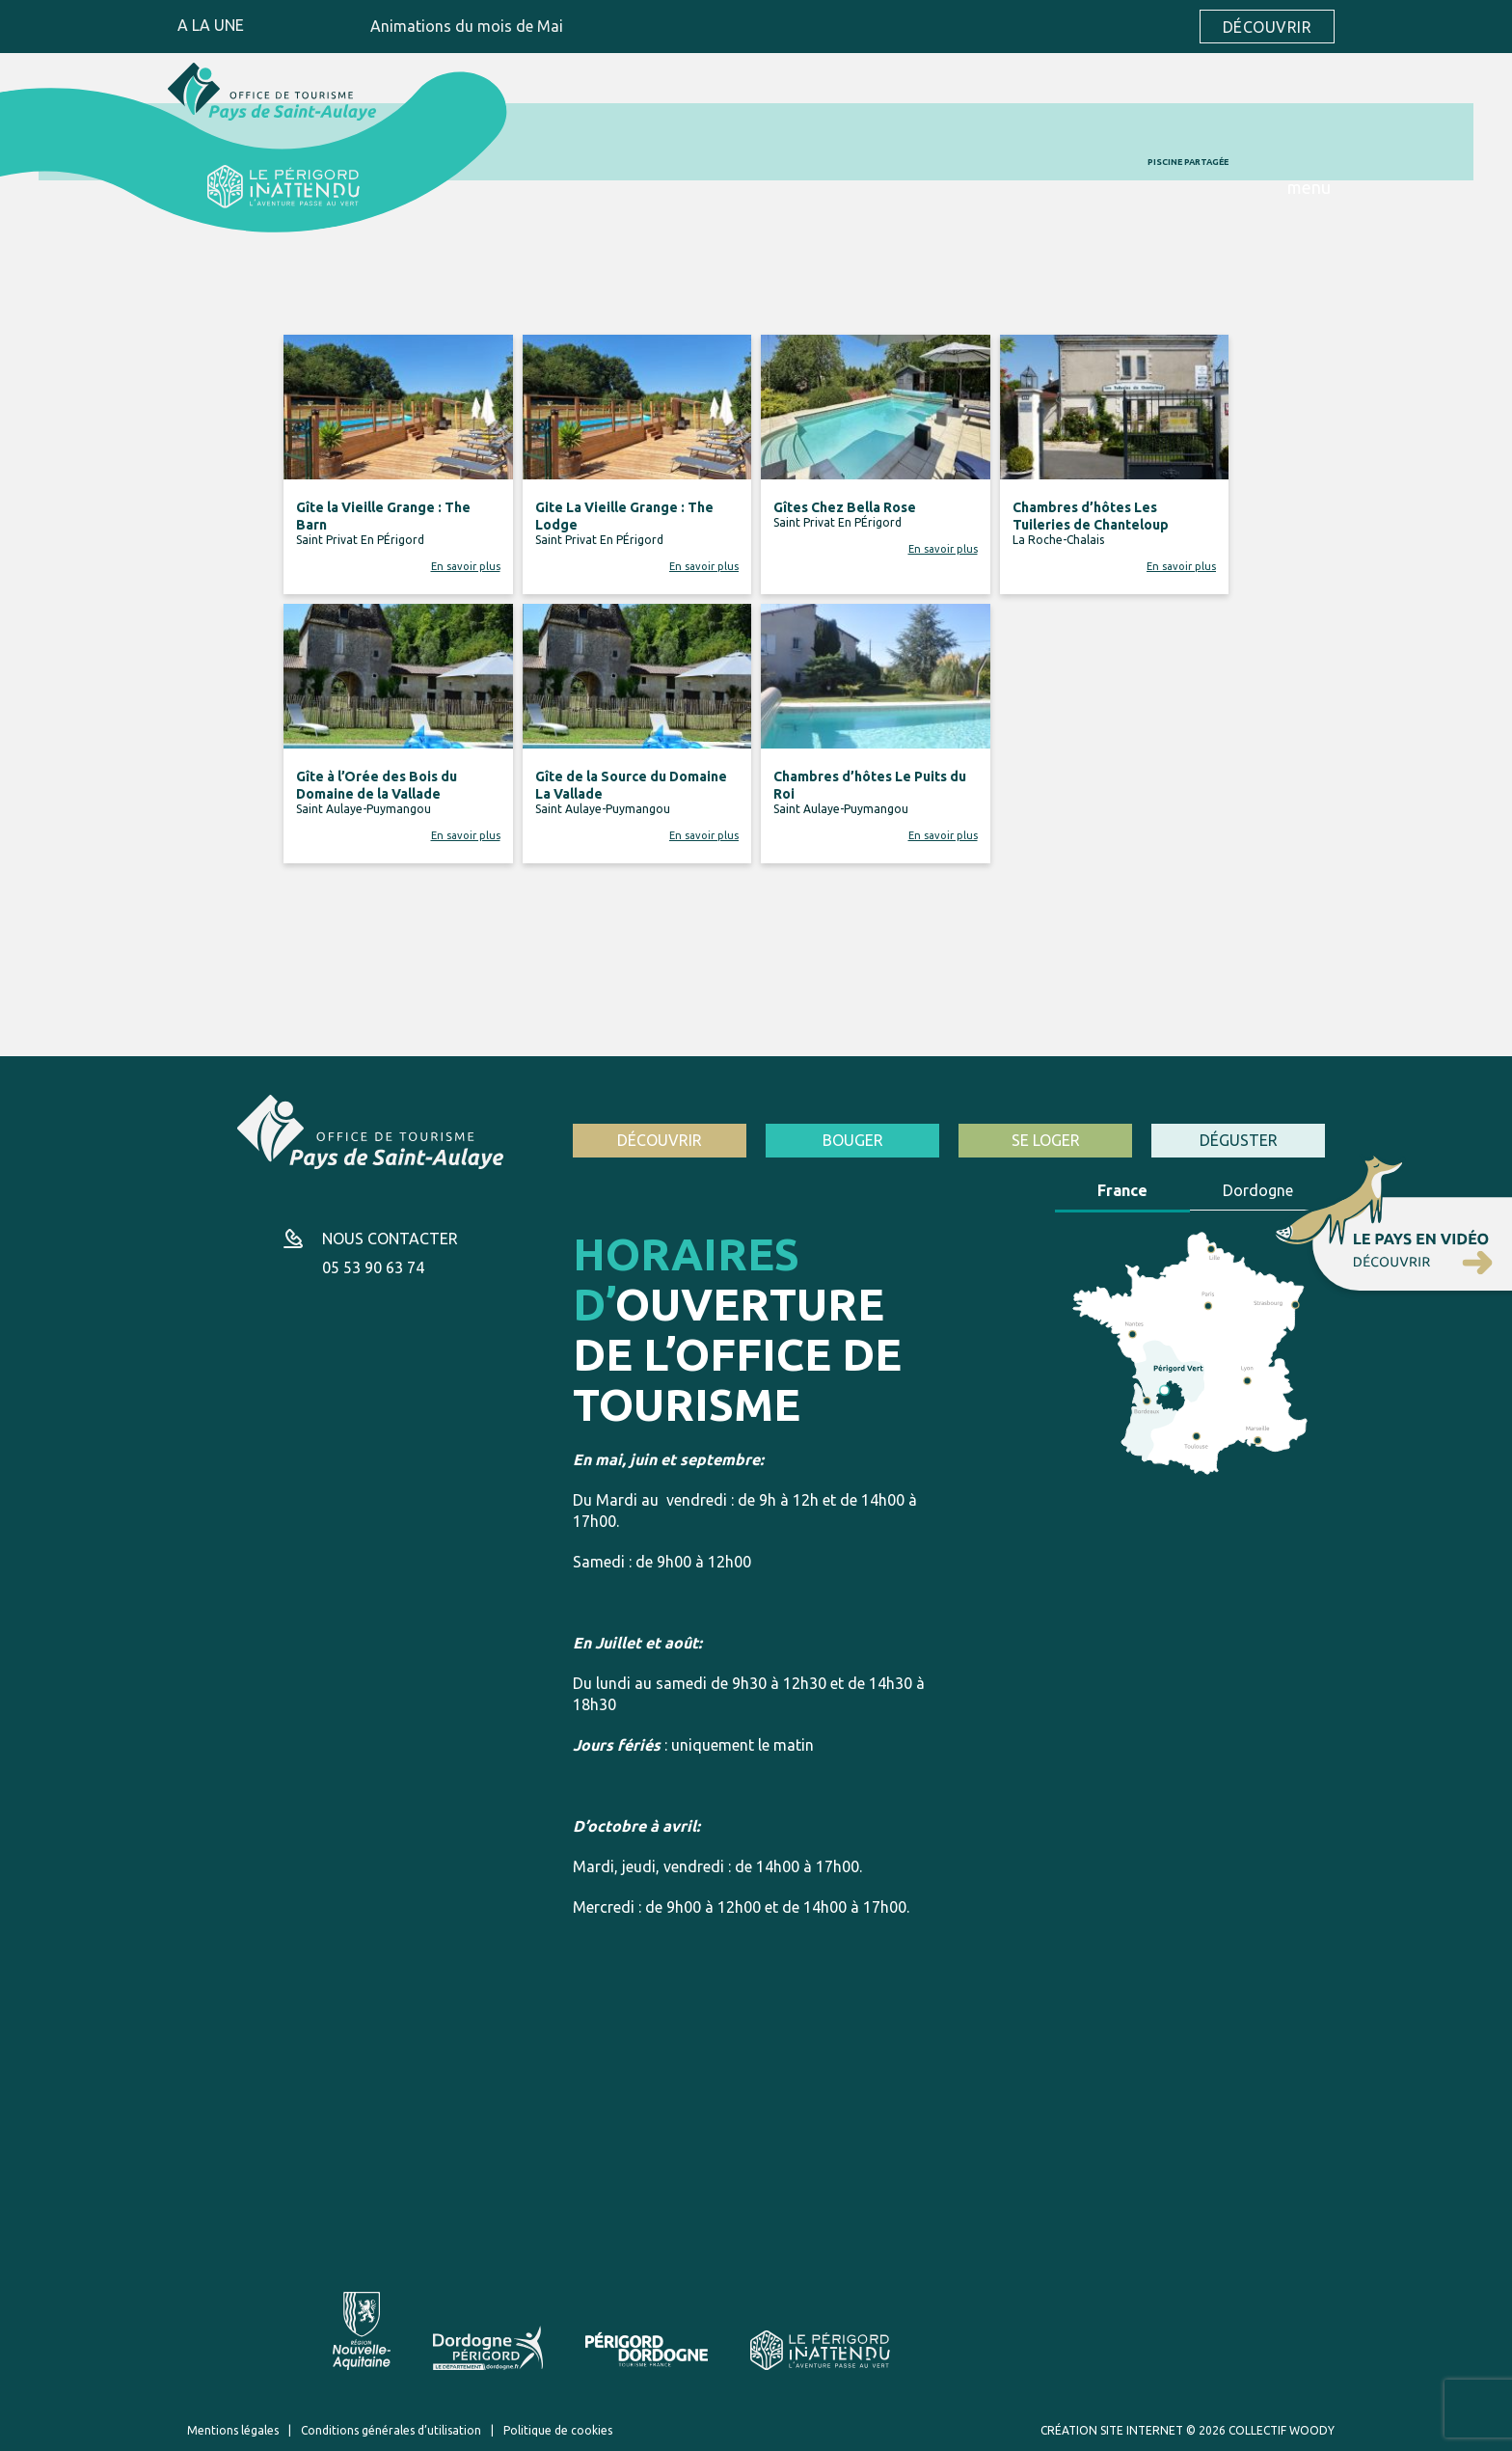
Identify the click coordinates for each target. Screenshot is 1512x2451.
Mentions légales (233, 2430)
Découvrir (1267, 27)
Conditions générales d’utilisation (391, 2430)
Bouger (853, 1140)
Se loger (1046, 1140)
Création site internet (1111, 2430)
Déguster (1239, 1140)
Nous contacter (390, 1238)
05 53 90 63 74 (373, 1267)
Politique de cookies (557, 2430)
